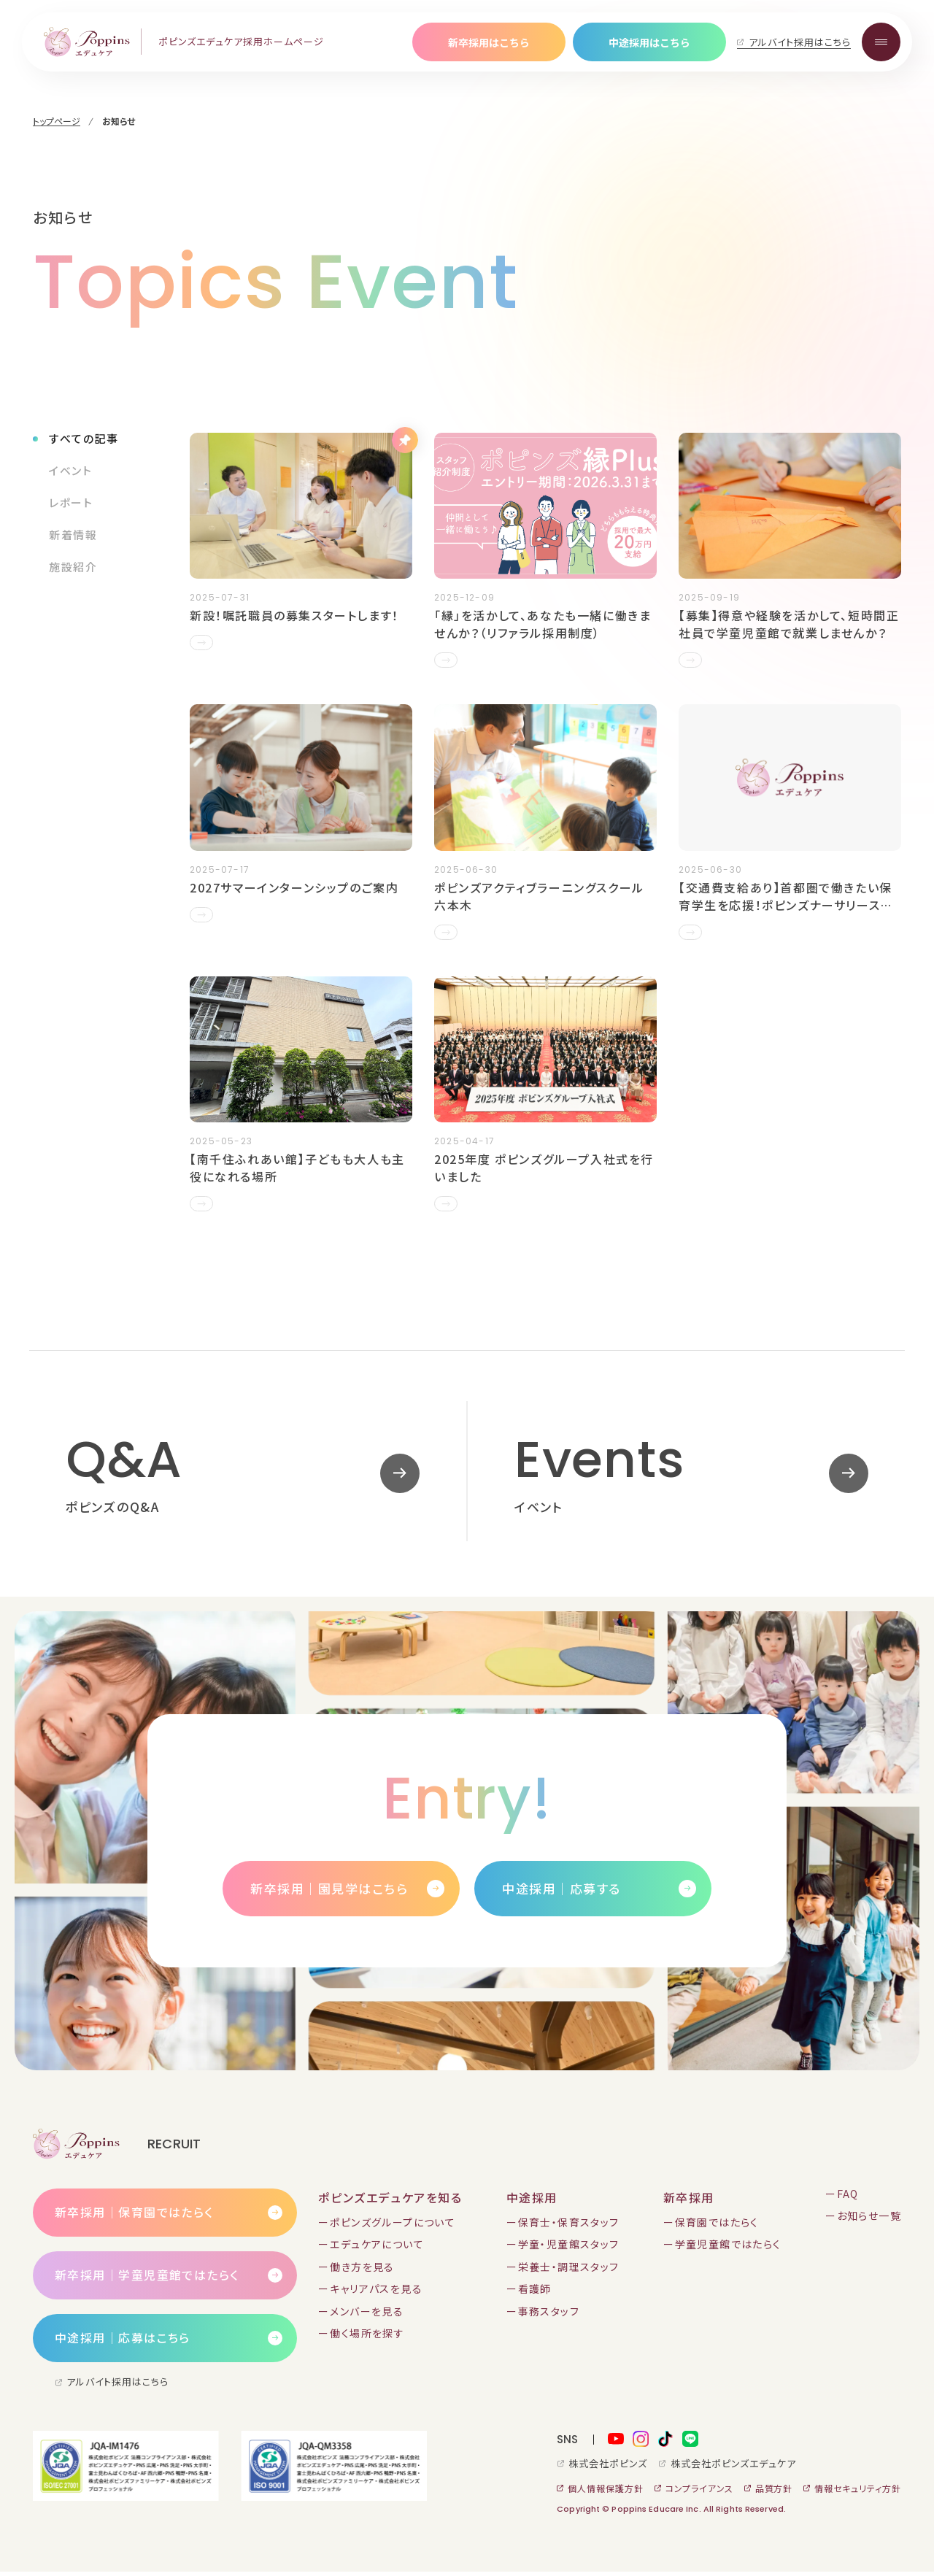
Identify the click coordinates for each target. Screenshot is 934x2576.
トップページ (56, 121)
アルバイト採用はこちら (800, 42)
